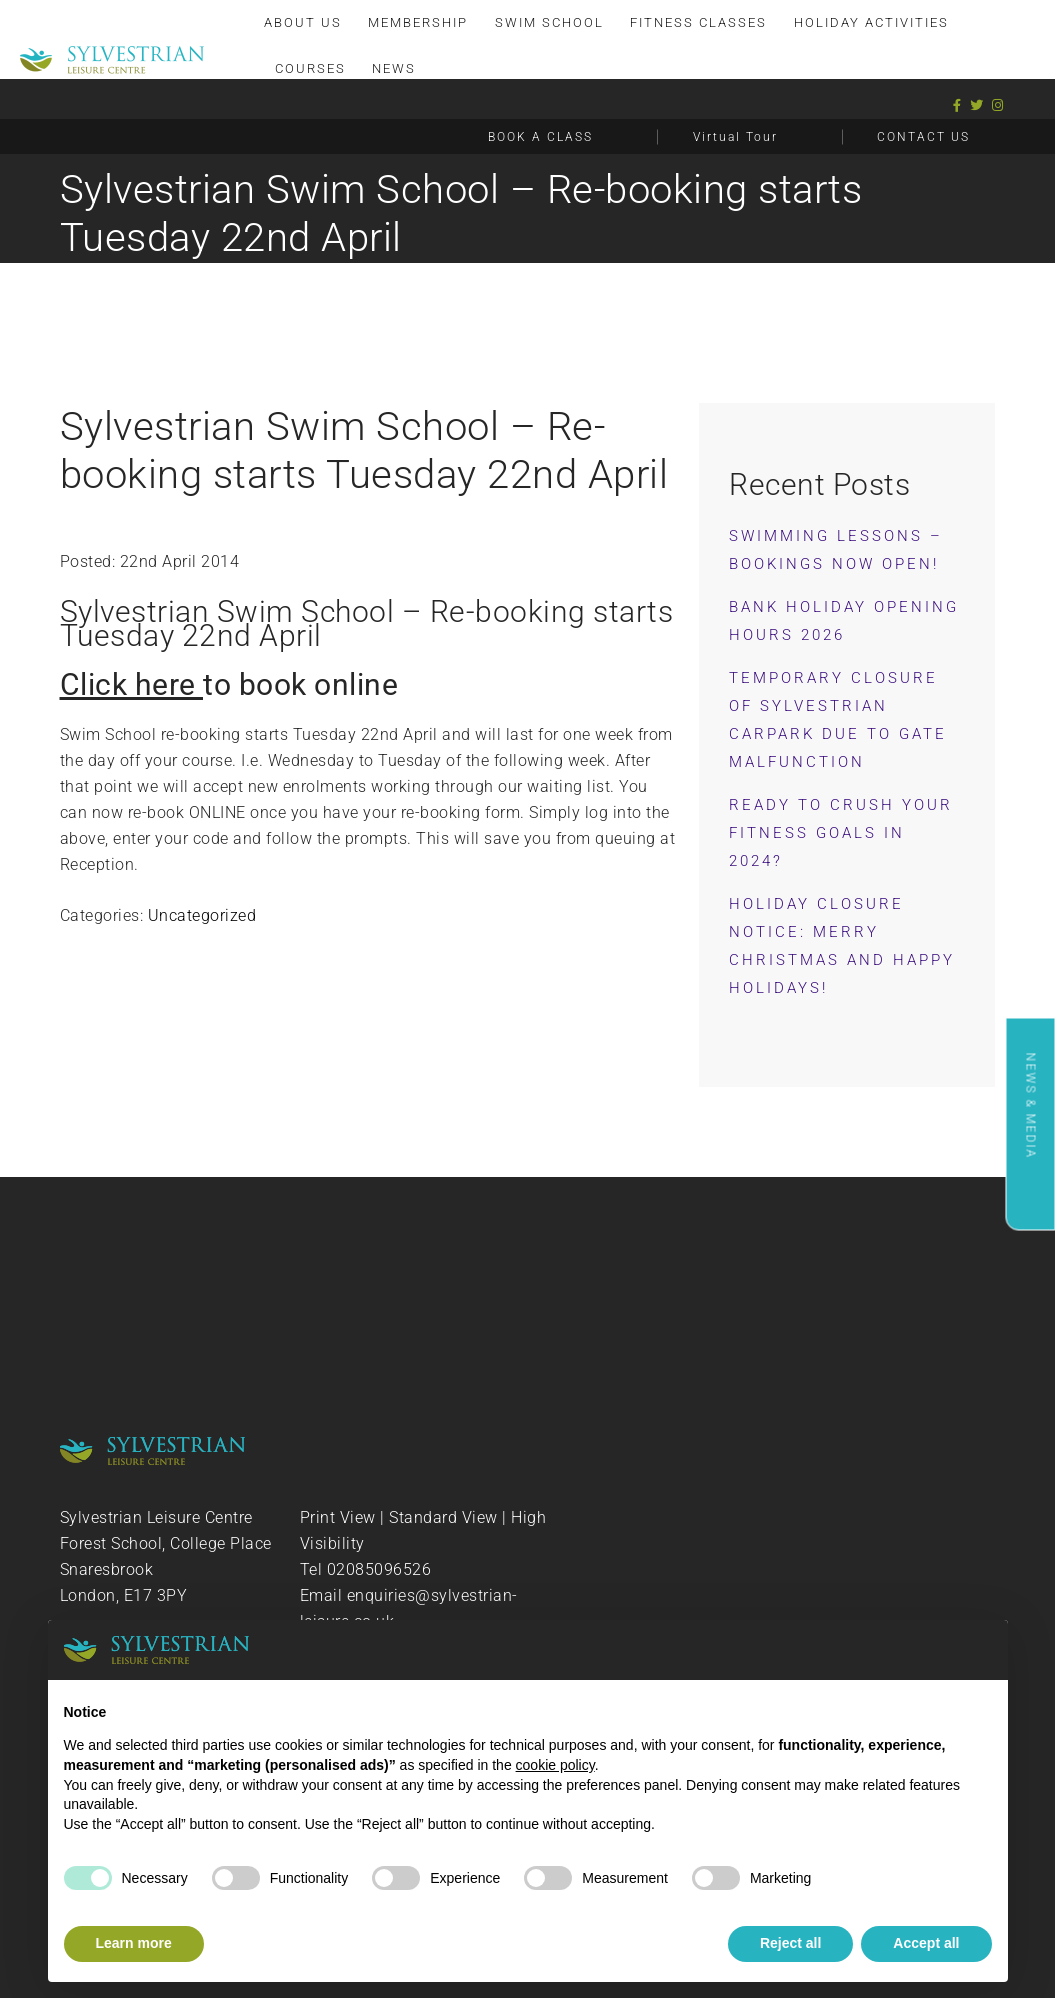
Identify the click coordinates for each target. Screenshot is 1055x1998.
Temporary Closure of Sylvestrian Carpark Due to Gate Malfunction (838, 720)
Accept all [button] (926, 1943)
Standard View (443, 1517)
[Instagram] (998, 105)
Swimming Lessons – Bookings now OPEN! (836, 550)
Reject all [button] (790, 1943)
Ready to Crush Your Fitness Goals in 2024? (841, 833)
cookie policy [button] (555, 1765)
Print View (338, 1517)
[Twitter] (977, 105)
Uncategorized (202, 915)
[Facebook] (957, 105)
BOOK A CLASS (540, 137)
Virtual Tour (735, 137)
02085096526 (379, 1569)
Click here (132, 684)
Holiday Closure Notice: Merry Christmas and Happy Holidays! (842, 946)
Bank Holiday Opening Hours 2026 (844, 621)
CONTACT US (923, 137)
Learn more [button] (134, 1943)
